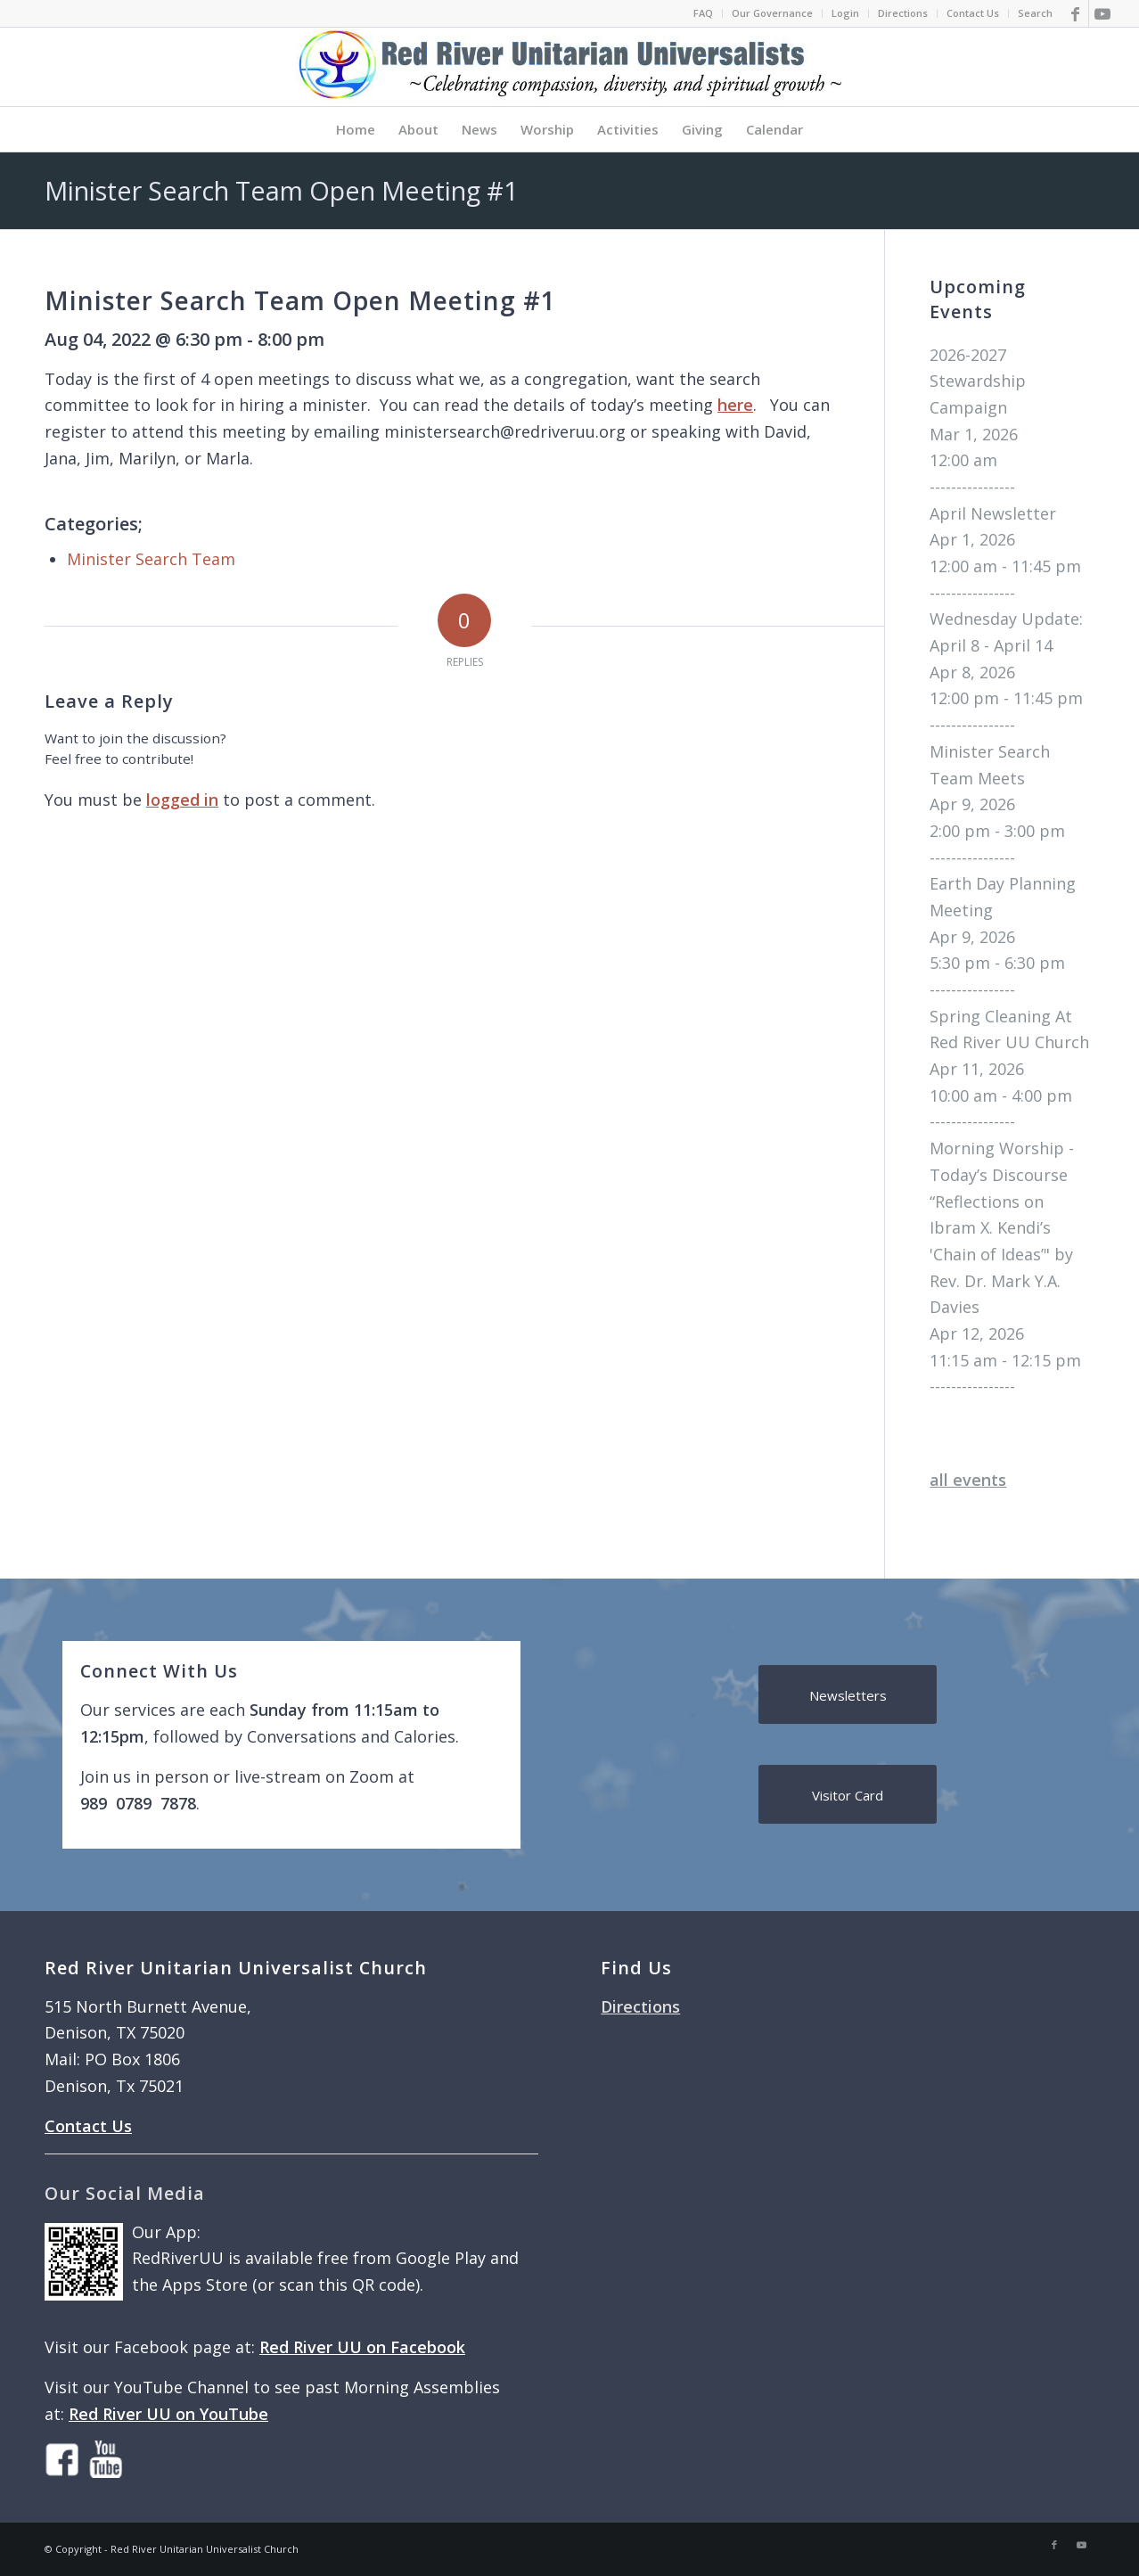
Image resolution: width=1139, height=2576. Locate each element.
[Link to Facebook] (1075, 13)
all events (968, 1479)
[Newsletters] (847, 1694)
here (735, 404)
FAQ (703, 13)
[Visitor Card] (847, 1794)
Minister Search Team (151, 559)
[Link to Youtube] (1102, 13)
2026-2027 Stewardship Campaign (978, 381)
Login (845, 13)
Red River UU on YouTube (168, 2413)
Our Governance (772, 13)
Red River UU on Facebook (362, 2347)
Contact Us (972, 13)
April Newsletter (993, 513)
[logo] (569, 67)
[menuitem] (703, 13)
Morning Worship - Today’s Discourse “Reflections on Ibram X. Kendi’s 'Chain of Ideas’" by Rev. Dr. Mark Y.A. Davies (1002, 1227)
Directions (903, 13)
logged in (182, 799)
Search (1035, 13)
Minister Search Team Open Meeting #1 (281, 190)
